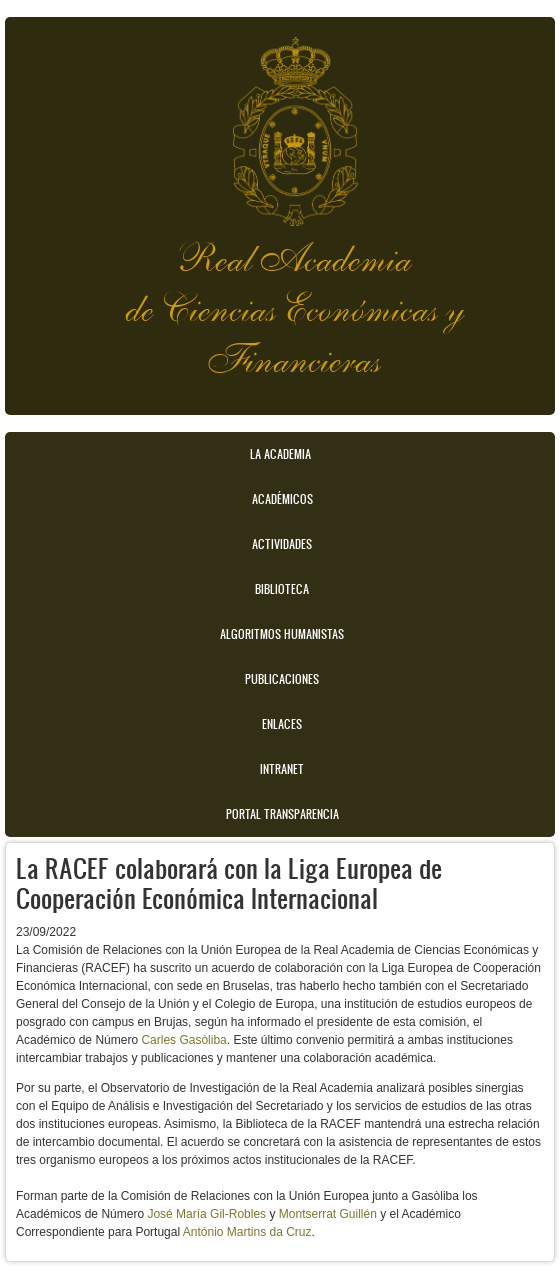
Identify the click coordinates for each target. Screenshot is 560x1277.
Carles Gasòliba (183, 1040)
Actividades (282, 544)
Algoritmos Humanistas (282, 634)
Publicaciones (282, 679)
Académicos (282, 499)
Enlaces (282, 724)
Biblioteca (282, 589)
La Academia (280, 454)
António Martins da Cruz (247, 1232)
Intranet (282, 769)
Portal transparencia (282, 814)
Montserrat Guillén (328, 1214)
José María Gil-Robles (206, 1214)
